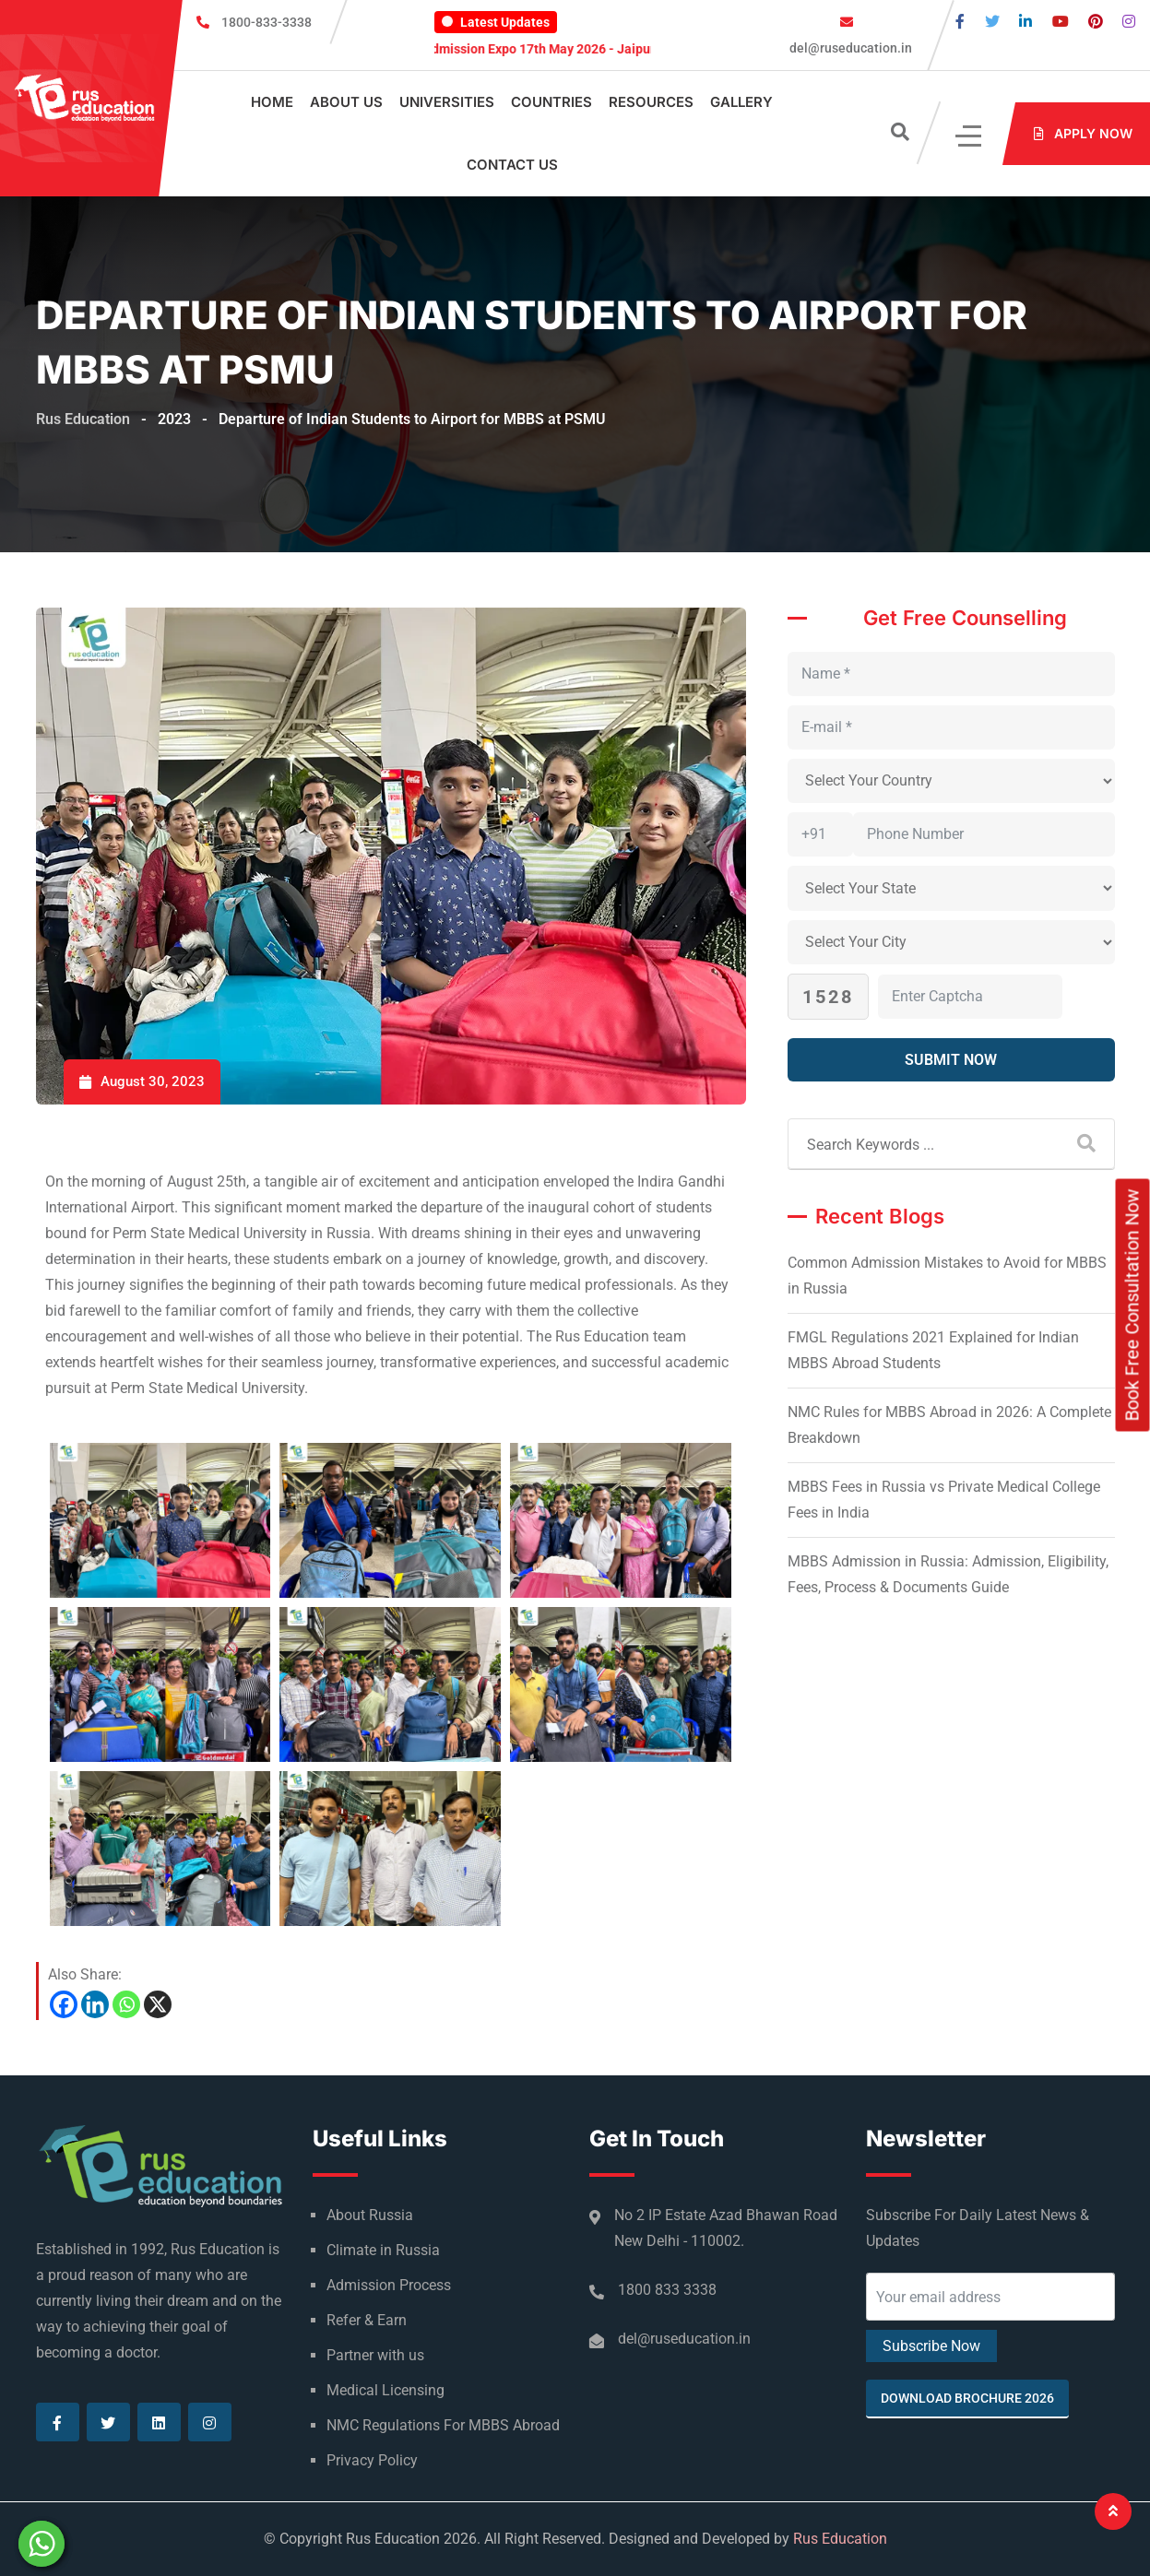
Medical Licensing (385, 2390)
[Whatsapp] (126, 2004)
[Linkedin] (95, 2004)
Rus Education (840, 2538)
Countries (551, 102)
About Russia (369, 2215)
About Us (346, 102)
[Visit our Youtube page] (1060, 21)
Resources (651, 102)
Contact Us (512, 164)
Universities (446, 102)
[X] (158, 2004)
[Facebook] (63, 2004)
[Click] (969, 134)
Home (272, 102)
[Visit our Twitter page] (992, 21)
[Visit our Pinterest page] (1095, 21)
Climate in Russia (383, 2250)
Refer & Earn (366, 2320)
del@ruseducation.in (849, 48)
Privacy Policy (372, 2460)
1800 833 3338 (667, 2289)
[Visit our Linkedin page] (1025, 21)
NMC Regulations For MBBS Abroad (443, 2425)
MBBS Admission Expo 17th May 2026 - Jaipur (541, 48)
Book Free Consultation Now (1132, 1305)
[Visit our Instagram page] (1128, 21)
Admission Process (388, 2285)
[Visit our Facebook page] (960, 21)
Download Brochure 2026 (967, 2398)
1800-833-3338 (266, 22)
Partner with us (375, 2355)
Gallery (741, 102)
